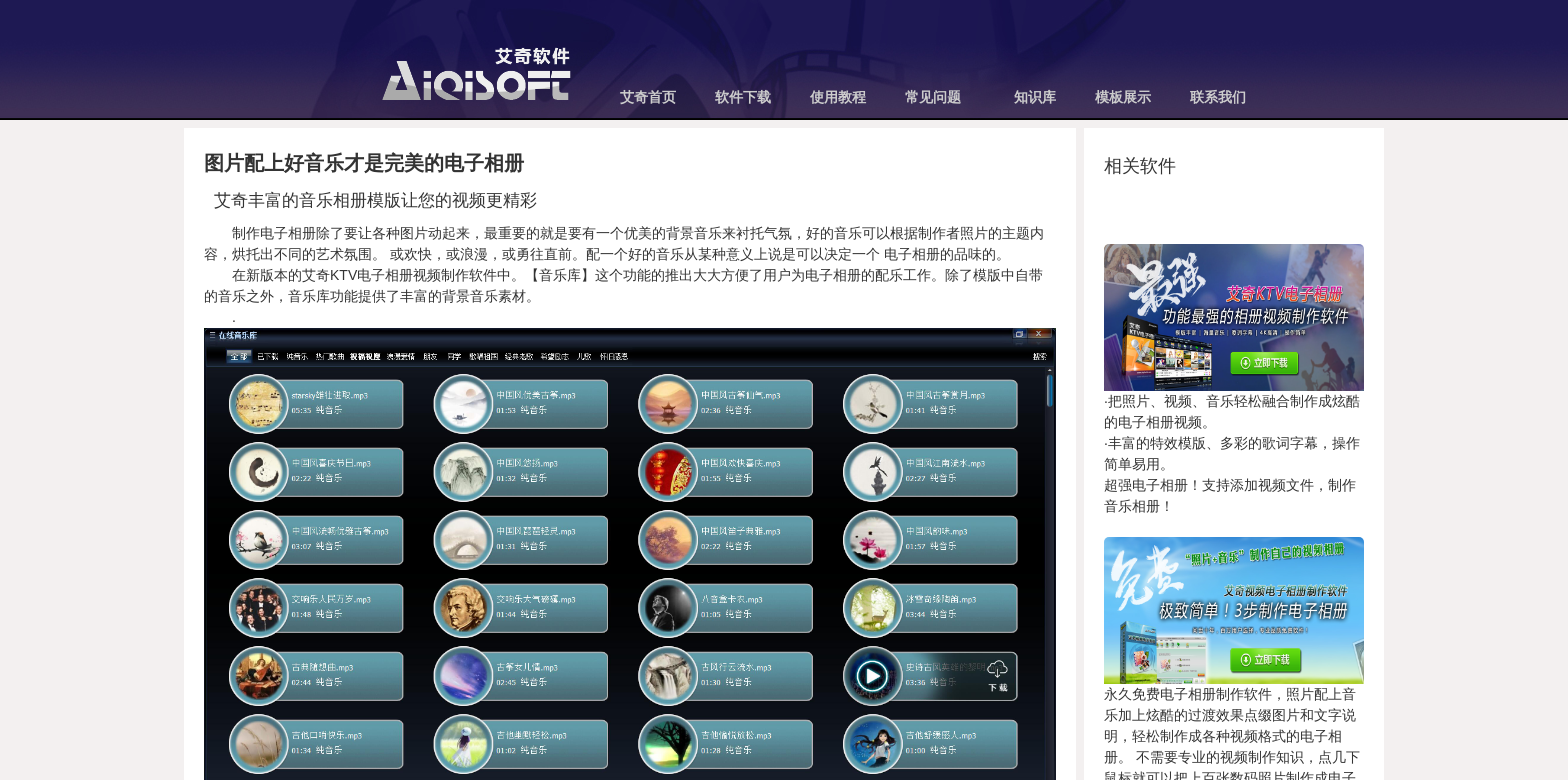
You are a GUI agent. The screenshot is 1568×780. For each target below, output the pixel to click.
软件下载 (743, 97)
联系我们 (1218, 97)
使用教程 (838, 97)
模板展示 (1123, 97)
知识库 (1035, 97)
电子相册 (910, 254)
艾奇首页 (648, 97)
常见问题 (933, 97)
